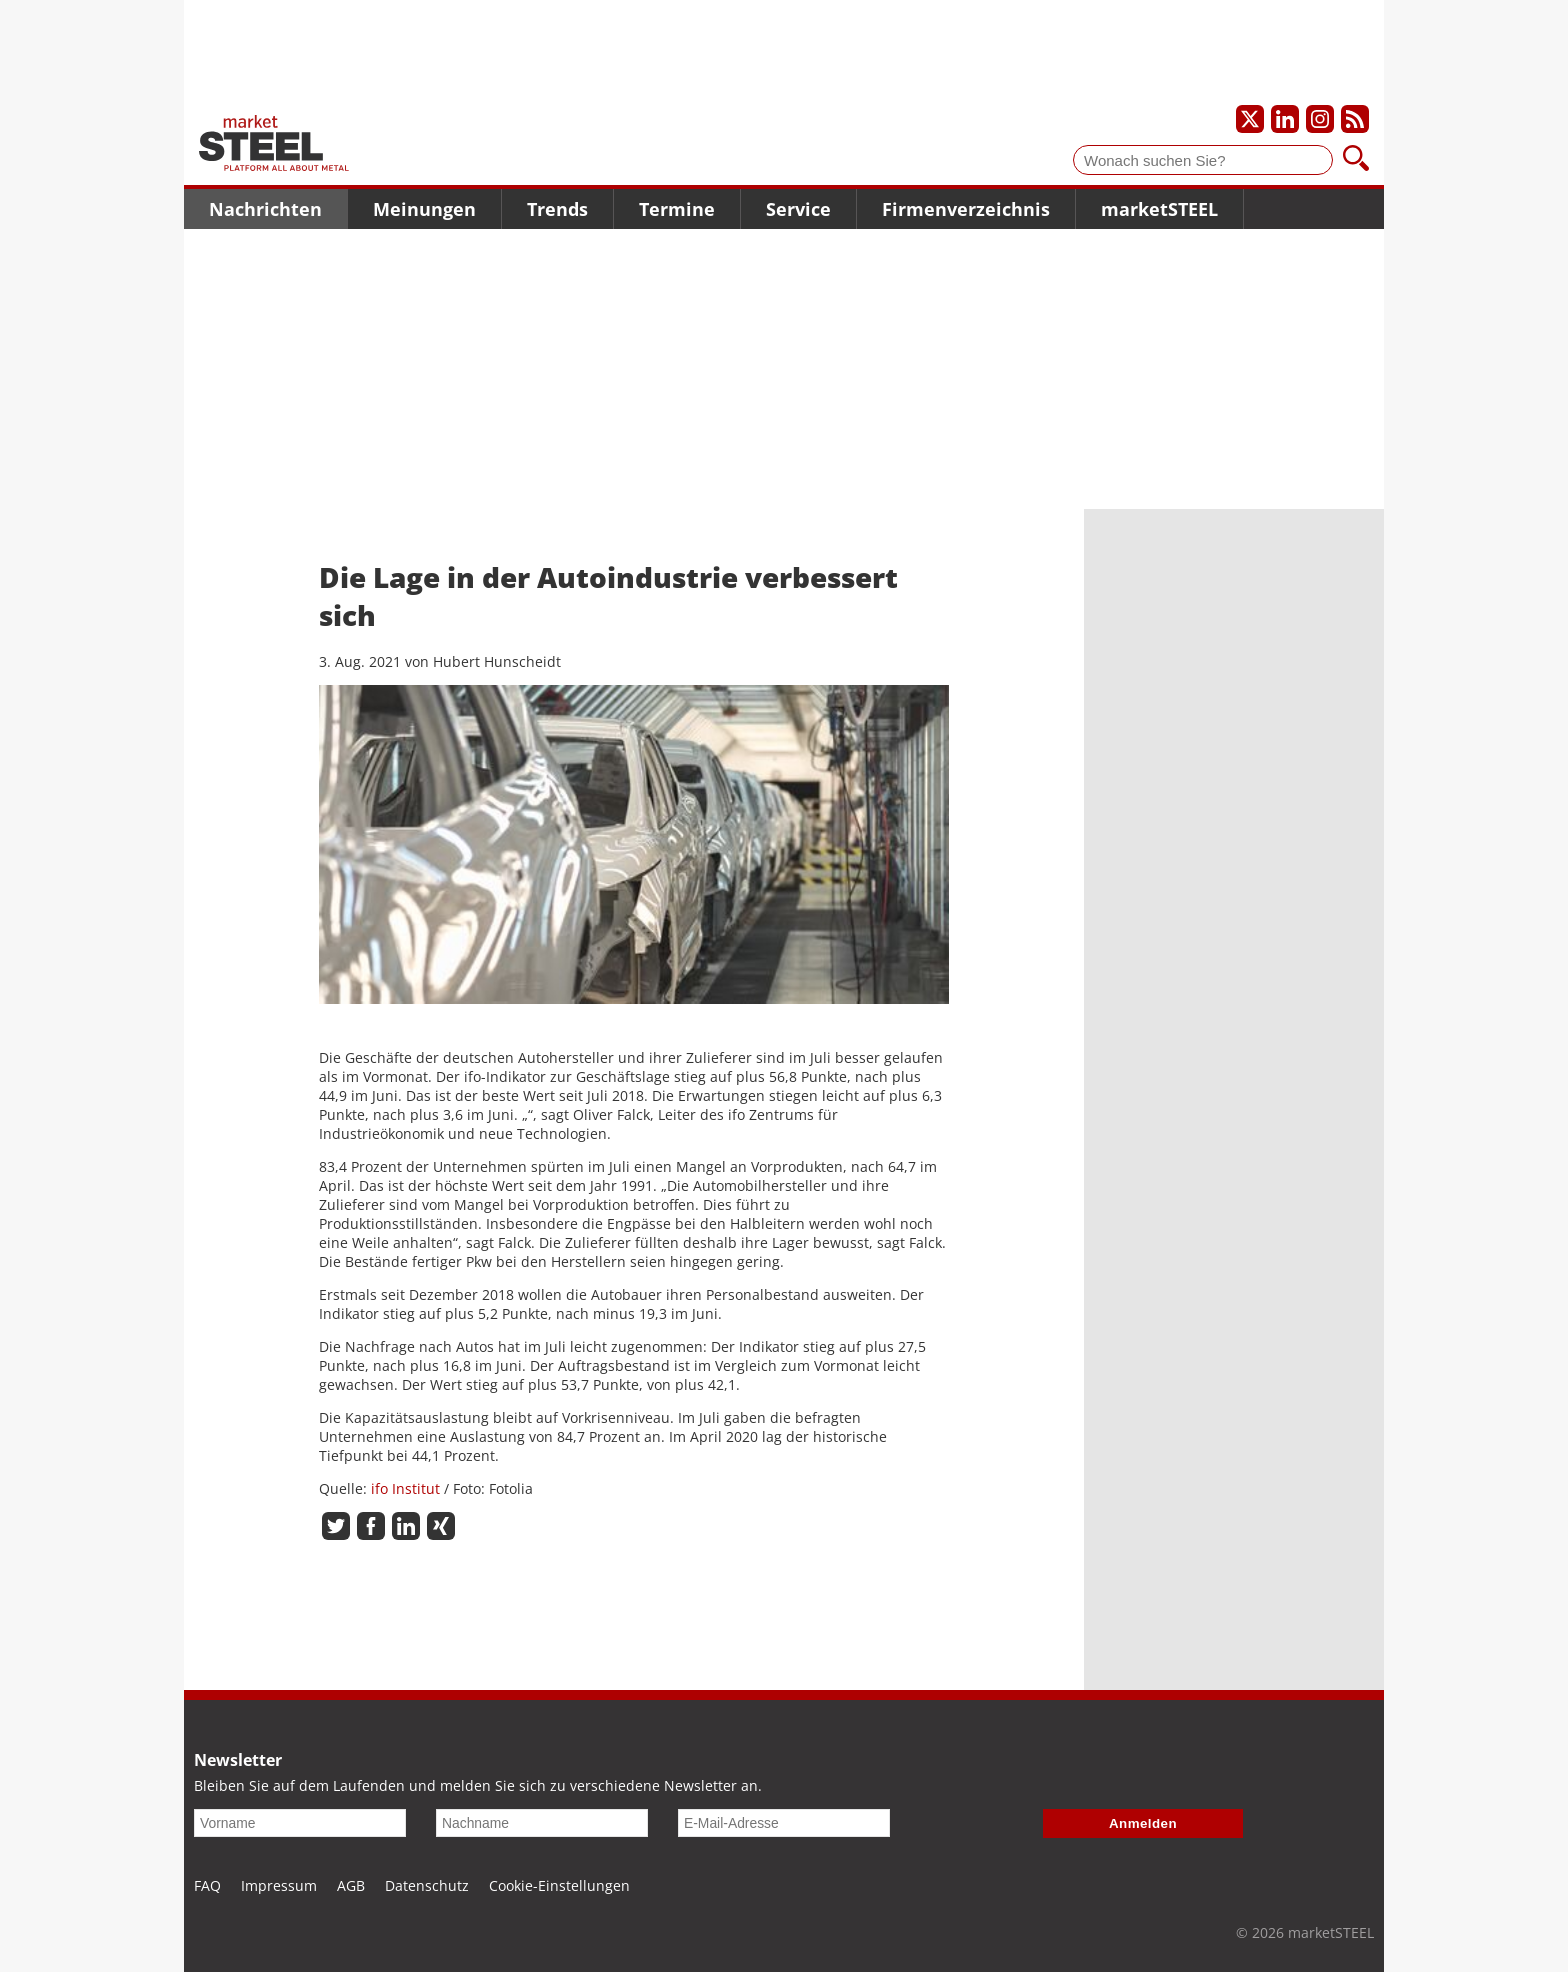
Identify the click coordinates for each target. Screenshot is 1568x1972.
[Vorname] (300, 1823)
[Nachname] (542, 1823)
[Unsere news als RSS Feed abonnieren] (1355, 119)
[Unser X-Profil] (1250, 119)
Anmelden (1143, 1823)
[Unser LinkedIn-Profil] (1285, 119)
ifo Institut (405, 1488)
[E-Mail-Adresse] (784, 1823)
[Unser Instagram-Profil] (1320, 119)
